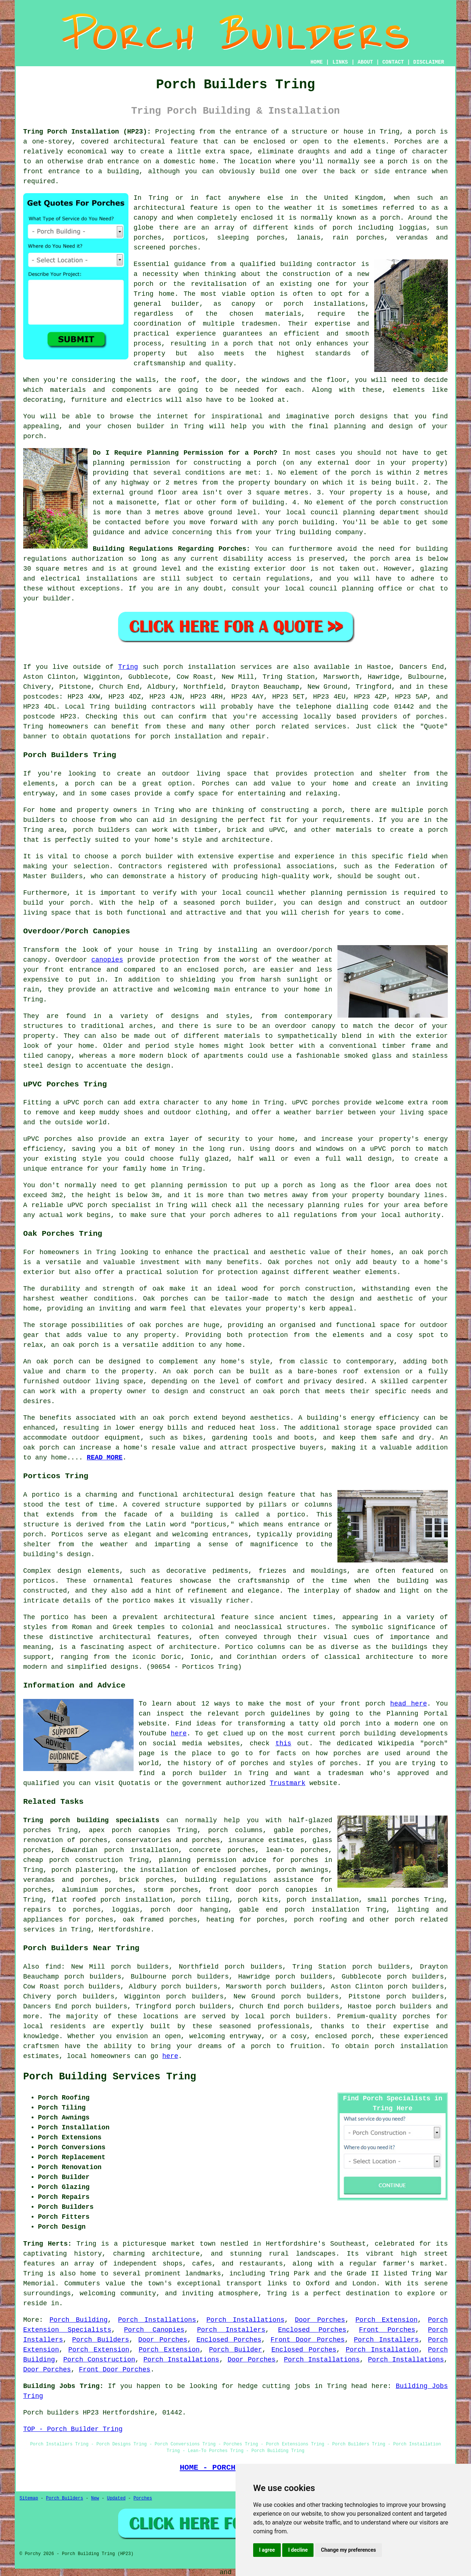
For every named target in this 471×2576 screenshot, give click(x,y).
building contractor (318, 264)
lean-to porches (297, 1850)
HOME (317, 62)
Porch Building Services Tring (109, 2076)
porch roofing (320, 1919)
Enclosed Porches (312, 2330)
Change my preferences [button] (348, 2550)
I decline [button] (298, 2550)
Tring (128, 667)
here (179, 1733)
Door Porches (320, 2320)
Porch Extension (386, 2320)
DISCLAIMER (428, 62)
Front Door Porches (307, 2339)
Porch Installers (231, 2330)
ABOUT (365, 62)
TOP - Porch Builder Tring (73, 2429)
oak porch (430, 1252)
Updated (116, 2498)
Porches (216, 783)
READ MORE (105, 1457)
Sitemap (29, 2498)
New (95, 2498)
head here (408, 1703)
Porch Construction (99, 2359)
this (283, 1743)
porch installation (411, 2046)
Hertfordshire (124, 1929)
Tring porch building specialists (91, 1820)
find (53, 1966)
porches (430, 716)
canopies (107, 960)
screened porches (165, 247)
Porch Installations (157, 2320)
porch (33, 436)
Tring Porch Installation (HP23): (87, 131)
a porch (238, 343)
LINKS (340, 62)
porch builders (299, 2016)
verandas (412, 237)
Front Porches (387, 2330)
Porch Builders (100, 2339)
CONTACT (393, 62)
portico (136, 1600)
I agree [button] (267, 2550)
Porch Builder (235, 2349)
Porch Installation (382, 2349)
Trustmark (287, 1783)
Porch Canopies (154, 2330)
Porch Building (79, 2320)
